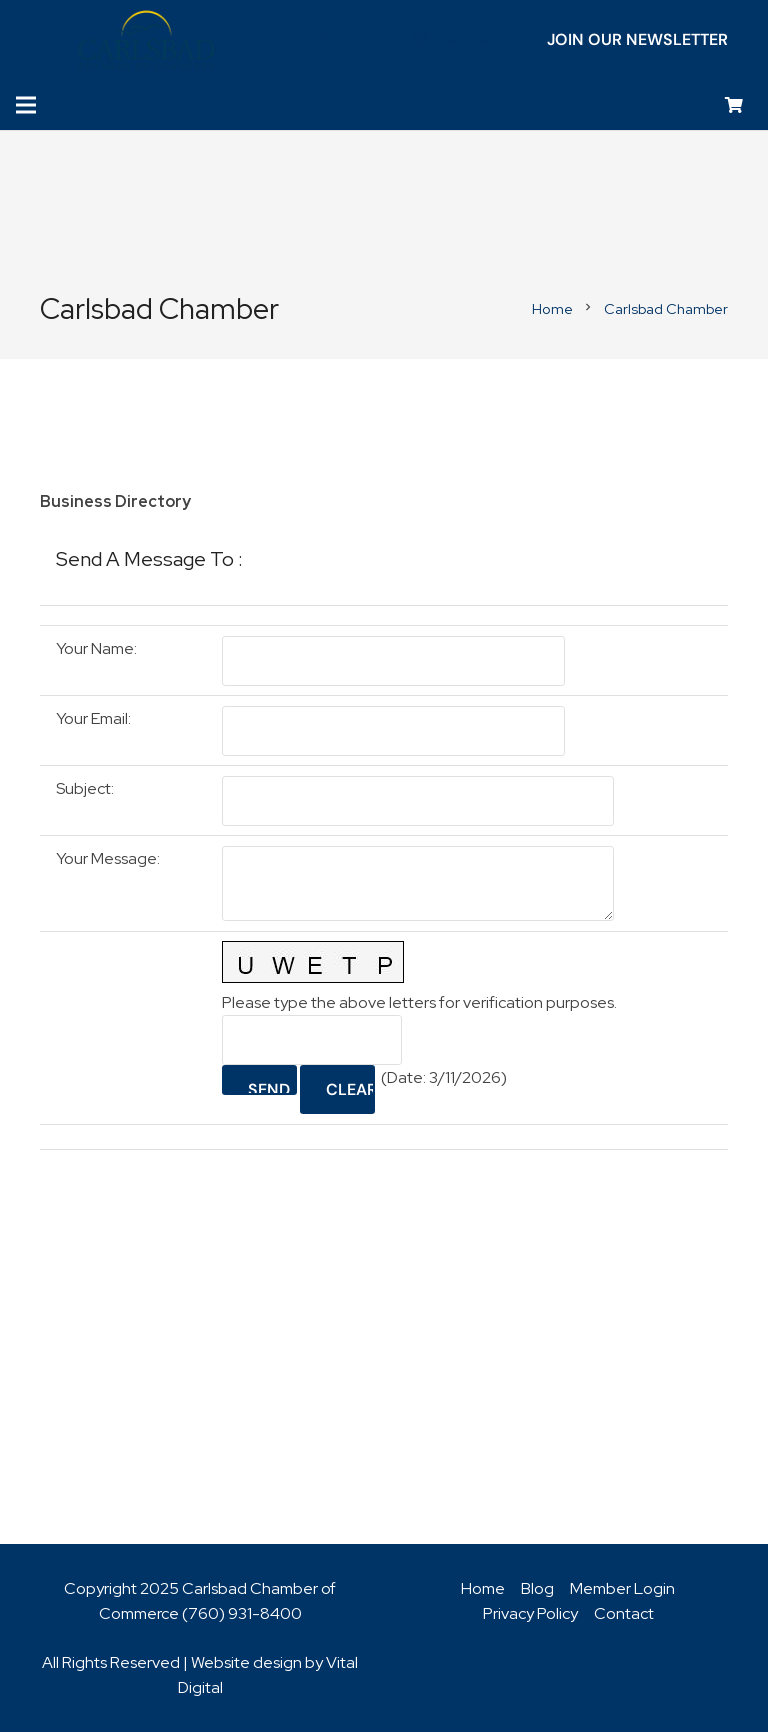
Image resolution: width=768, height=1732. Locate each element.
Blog (537, 1588)
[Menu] (26, 105)
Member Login (622, 1588)
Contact (624, 1613)
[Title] (453, 40)
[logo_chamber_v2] (147, 40)
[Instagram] (421, 40)
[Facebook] (293, 40)
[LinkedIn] (357, 40)
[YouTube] (389, 40)
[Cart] (734, 105)
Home (483, 1588)
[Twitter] (325, 40)
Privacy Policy (530, 1613)
